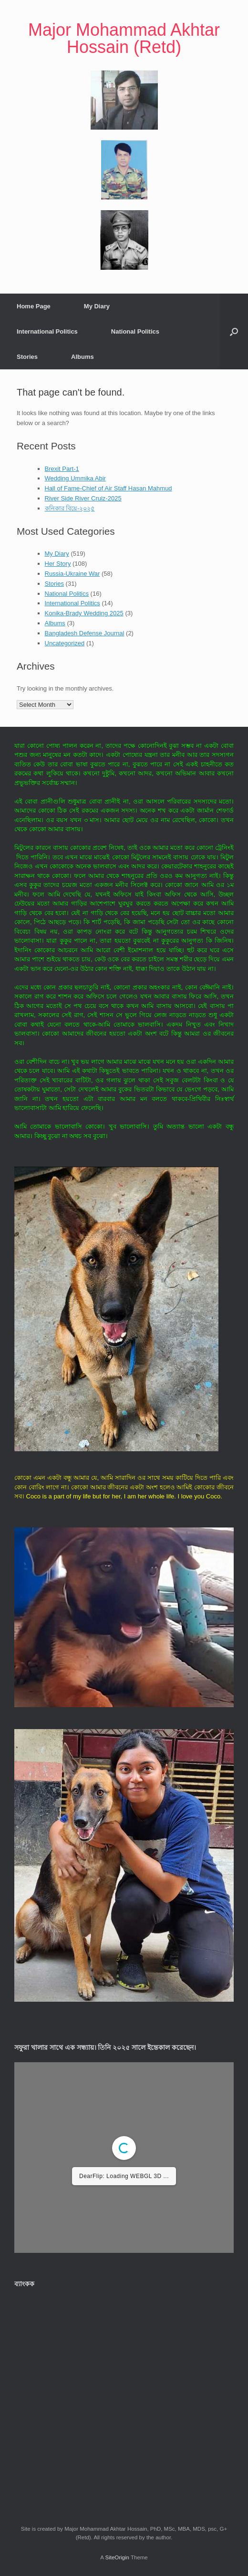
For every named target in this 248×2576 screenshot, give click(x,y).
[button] (234, 331)
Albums (82, 356)
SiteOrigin (117, 2557)
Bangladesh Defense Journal (84, 633)
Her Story (58, 563)
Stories (27, 356)
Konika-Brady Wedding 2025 (84, 613)
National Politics (135, 331)
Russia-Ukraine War (72, 573)
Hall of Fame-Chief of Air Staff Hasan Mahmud (108, 488)
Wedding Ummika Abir (75, 478)
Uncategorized (65, 643)
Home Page (34, 306)
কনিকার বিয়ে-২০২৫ (70, 508)
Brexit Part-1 (62, 468)
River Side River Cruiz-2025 (83, 498)
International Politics (47, 331)
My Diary (97, 306)
